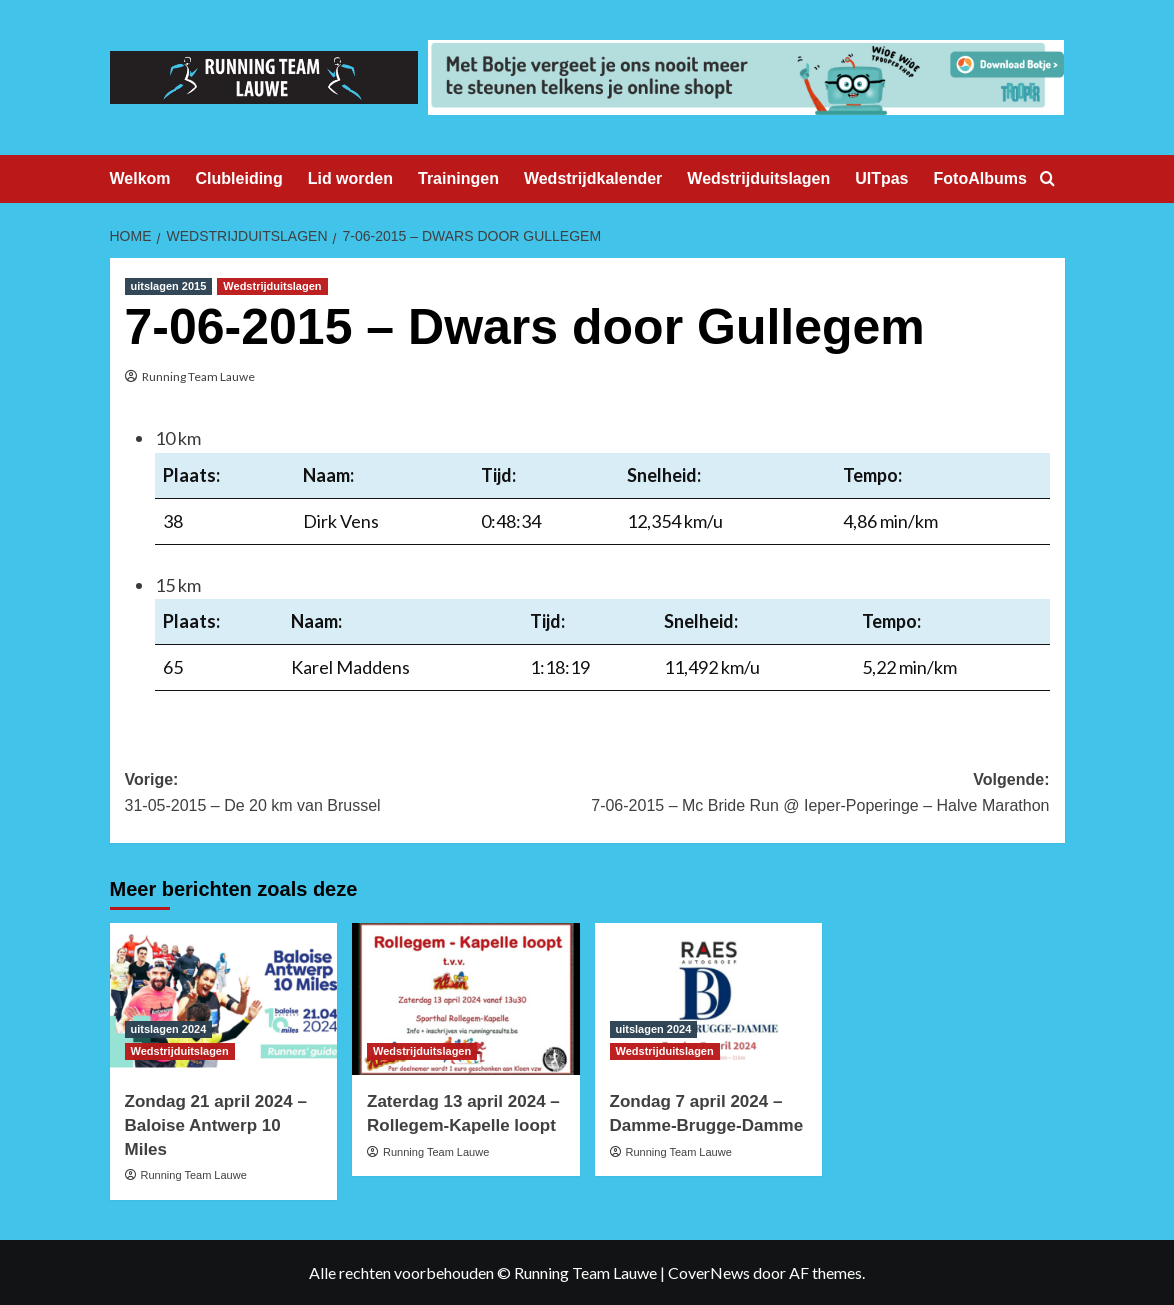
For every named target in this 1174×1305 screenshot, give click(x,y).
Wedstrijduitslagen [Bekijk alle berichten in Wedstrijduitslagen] (272, 286)
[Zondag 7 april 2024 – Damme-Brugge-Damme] (709, 999)
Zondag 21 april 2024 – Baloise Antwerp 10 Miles (216, 1125)
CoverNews (709, 1272)
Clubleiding (239, 178)
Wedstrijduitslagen (758, 178)
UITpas (881, 178)
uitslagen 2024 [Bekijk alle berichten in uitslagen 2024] (169, 1029)
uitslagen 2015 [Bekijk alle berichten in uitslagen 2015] (169, 286)
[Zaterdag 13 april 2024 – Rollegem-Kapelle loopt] (466, 999)
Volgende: (818, 794)
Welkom (140, 178)
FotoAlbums (980, 178)
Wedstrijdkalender (593, 178)
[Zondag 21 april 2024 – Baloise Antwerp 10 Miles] (224, 999)
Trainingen (458, 178)
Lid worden (350, 178)
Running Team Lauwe (198, 376)
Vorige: (356, 794)
